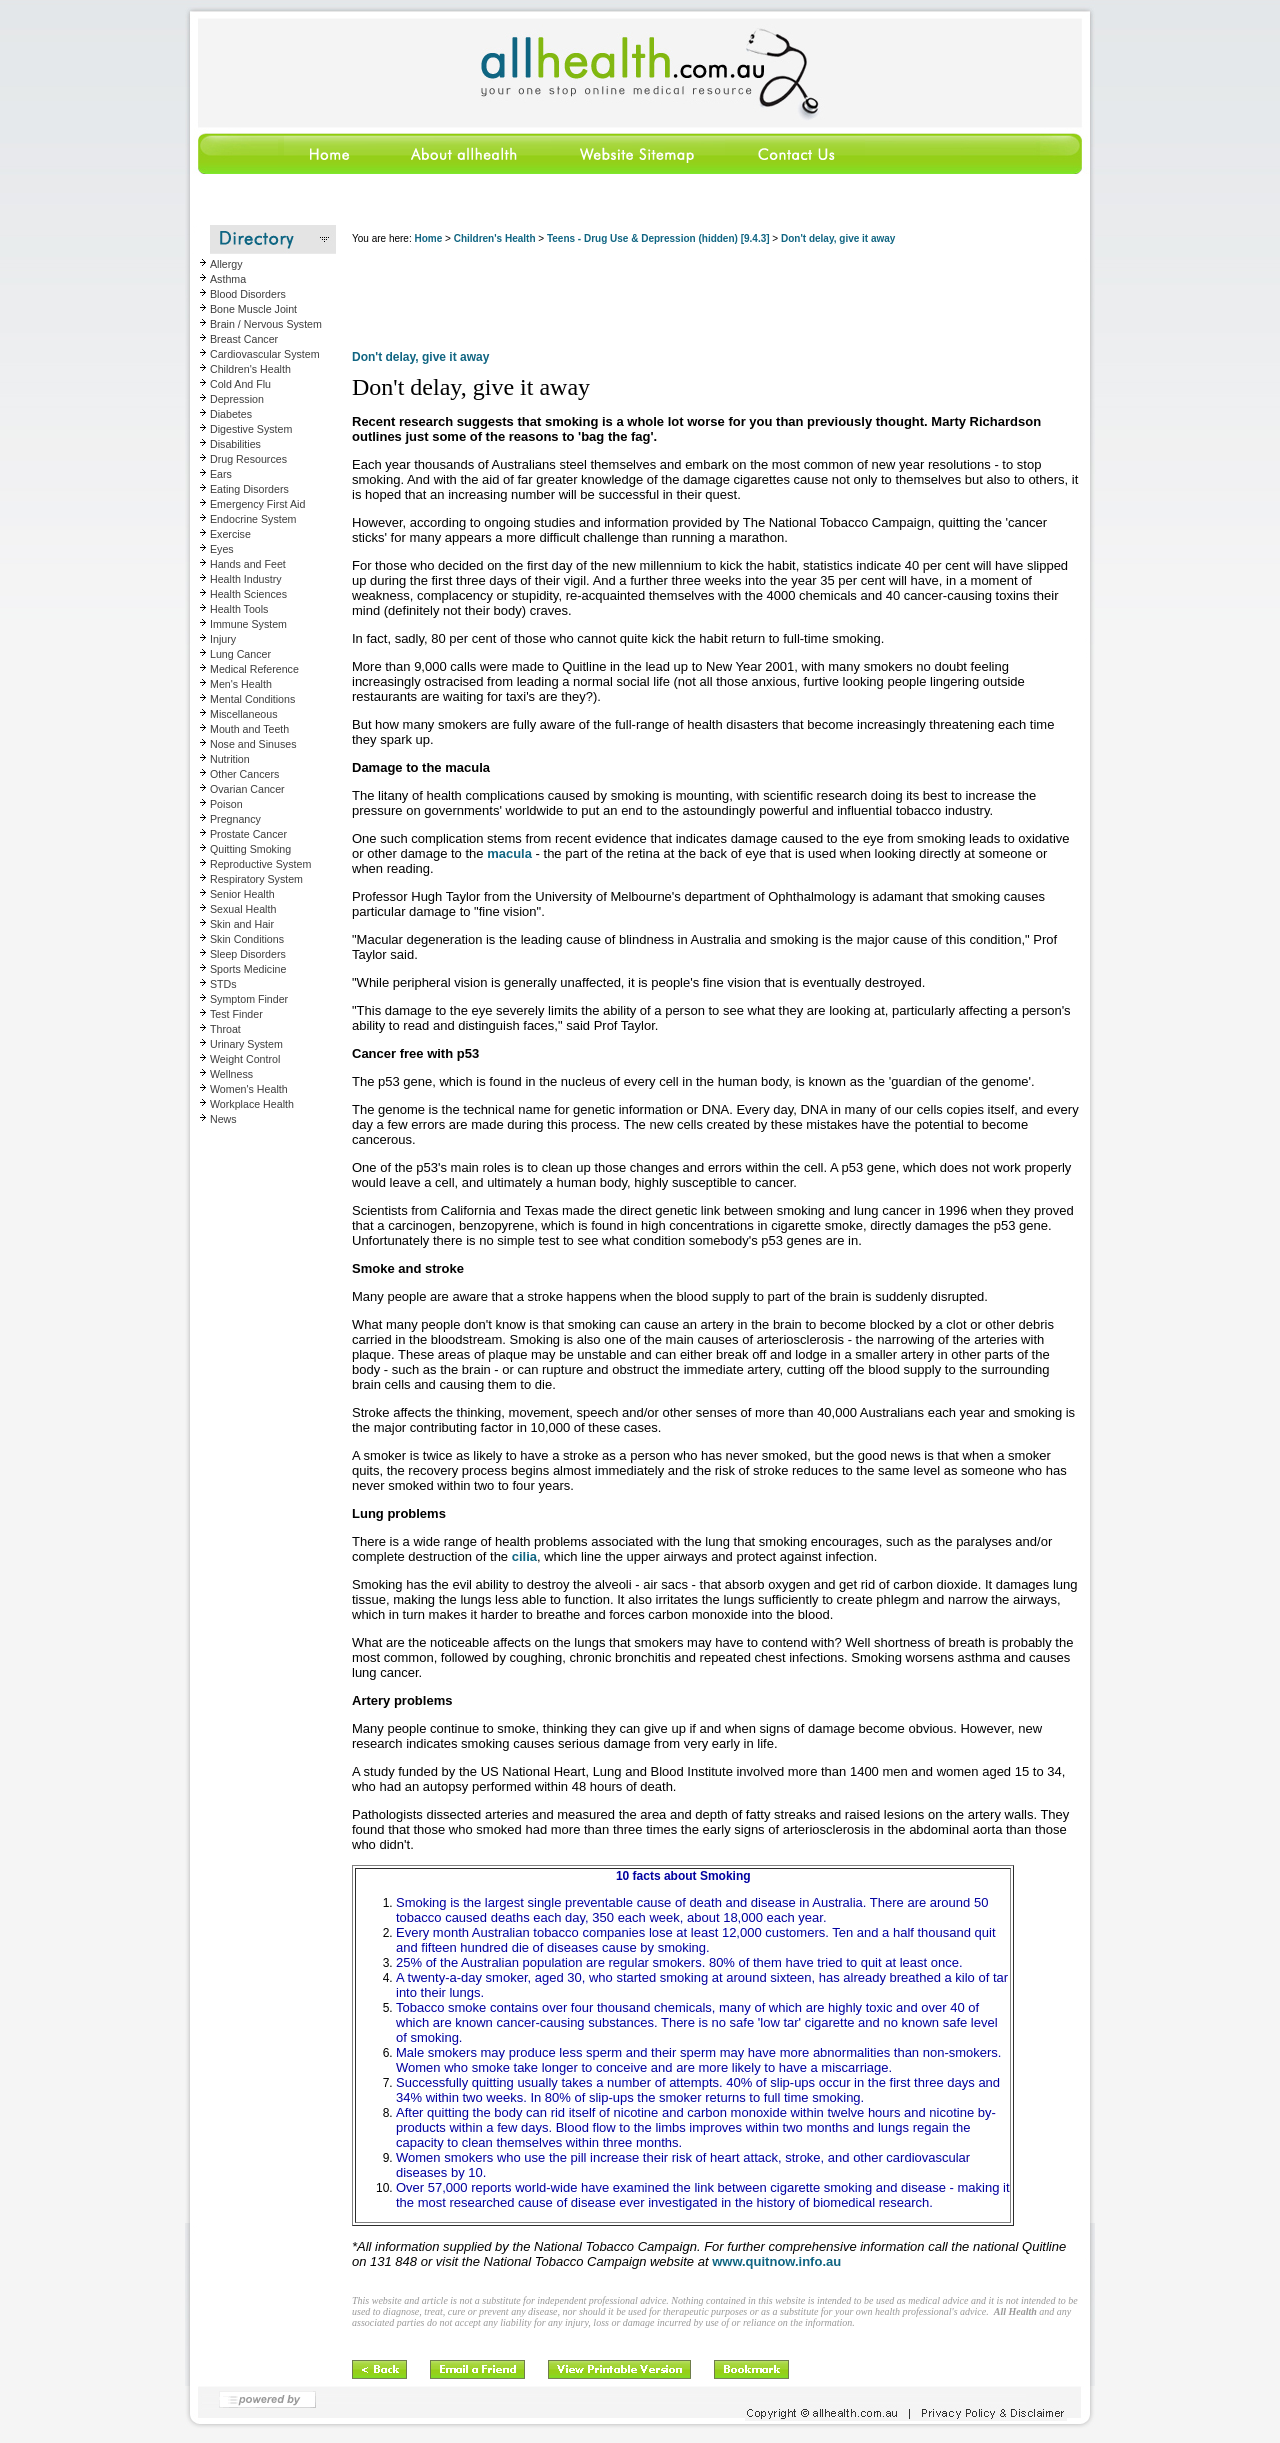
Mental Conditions (252, 699)
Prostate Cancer (248, 834)
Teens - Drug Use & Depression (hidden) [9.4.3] (658, 238)
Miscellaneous (244, 714)
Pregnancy (235, 819)
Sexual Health (243, 909)
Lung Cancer (240, 654)
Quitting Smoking (250, 849)
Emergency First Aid (257, 504)
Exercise (230, 534)
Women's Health (249, 1089)
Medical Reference (254, 669)
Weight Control (245, 1059)
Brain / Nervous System (266, 324)
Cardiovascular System (265, 354)
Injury (223, 639)
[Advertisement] (716, 300)
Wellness (231, 1074)
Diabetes (231, 414)
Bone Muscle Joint (253, 309)
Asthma (228, 279)
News (223, 1119)
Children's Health (250, 369)
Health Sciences (248, 594)
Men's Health (241, 684)
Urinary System (246, 1044)
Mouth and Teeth (249, 729)
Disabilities (235, 444)
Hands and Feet (248, 564)
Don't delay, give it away (838, 238)
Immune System (248, 624)
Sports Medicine (248, 969)
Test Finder (236, 1014)
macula (509, 853)
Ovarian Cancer (247, 789)
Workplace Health (252, 1104)
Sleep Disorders (248, 954)
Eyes (222, 549)
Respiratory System (256, 879)
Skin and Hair (242, 924)
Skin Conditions (247, 939)
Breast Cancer (244, 339)
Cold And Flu (240, 384)
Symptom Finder (249, 999)
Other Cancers (244, 774)
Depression (237, 399)
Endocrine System (253, 519)
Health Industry (246, 579)
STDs (223, 984)
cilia (524, 1556)
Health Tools (239, 609)
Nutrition (230, 759)
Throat (225, 1029)
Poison (226, 804)
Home (428, 238)
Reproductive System (260, 864)
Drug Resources (248, 459)
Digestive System (251, 429)
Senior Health (242, 894)
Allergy (226, 264)
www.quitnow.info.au (776, 2261)
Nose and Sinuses (253, 744)
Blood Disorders (248, 294)
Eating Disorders (249, 489)
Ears (221, 474)
